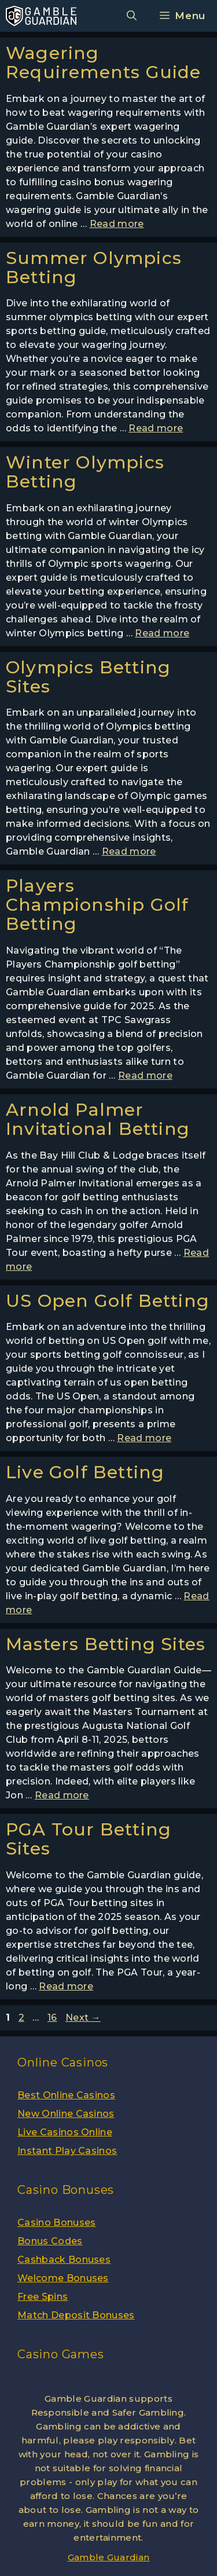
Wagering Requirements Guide (103, 62)
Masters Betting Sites (105, 1644)
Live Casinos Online (64, 2132)
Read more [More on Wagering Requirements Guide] (117, 223)
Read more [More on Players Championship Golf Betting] (145, 1075)
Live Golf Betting (85, 1472)
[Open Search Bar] (131, 16)
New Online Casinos (66, 2113)
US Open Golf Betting (107, 1300)
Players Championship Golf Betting (97, 905)
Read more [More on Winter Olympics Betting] (162, 633)
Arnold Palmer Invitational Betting (98, 1119)
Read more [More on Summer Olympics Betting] (155, 428)
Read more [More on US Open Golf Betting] (144, 1437)
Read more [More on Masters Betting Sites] (62, 1795)
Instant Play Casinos (67, 2150)
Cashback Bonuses (64, 2259)
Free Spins (42, 2296)
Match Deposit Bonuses (76, 2315)
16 (53, 2017)
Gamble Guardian (109, 2557)
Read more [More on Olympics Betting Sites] (129, 851)
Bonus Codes (50, 2241)
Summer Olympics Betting (94, 267)
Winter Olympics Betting (85, 472)
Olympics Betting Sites (88, 677)
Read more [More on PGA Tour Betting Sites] (66, 1986)
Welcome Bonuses (63, 2278)
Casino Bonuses (56, 2222)
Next (83, 2017)
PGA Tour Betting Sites (88, 1839)
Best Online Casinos (66, 2095)
